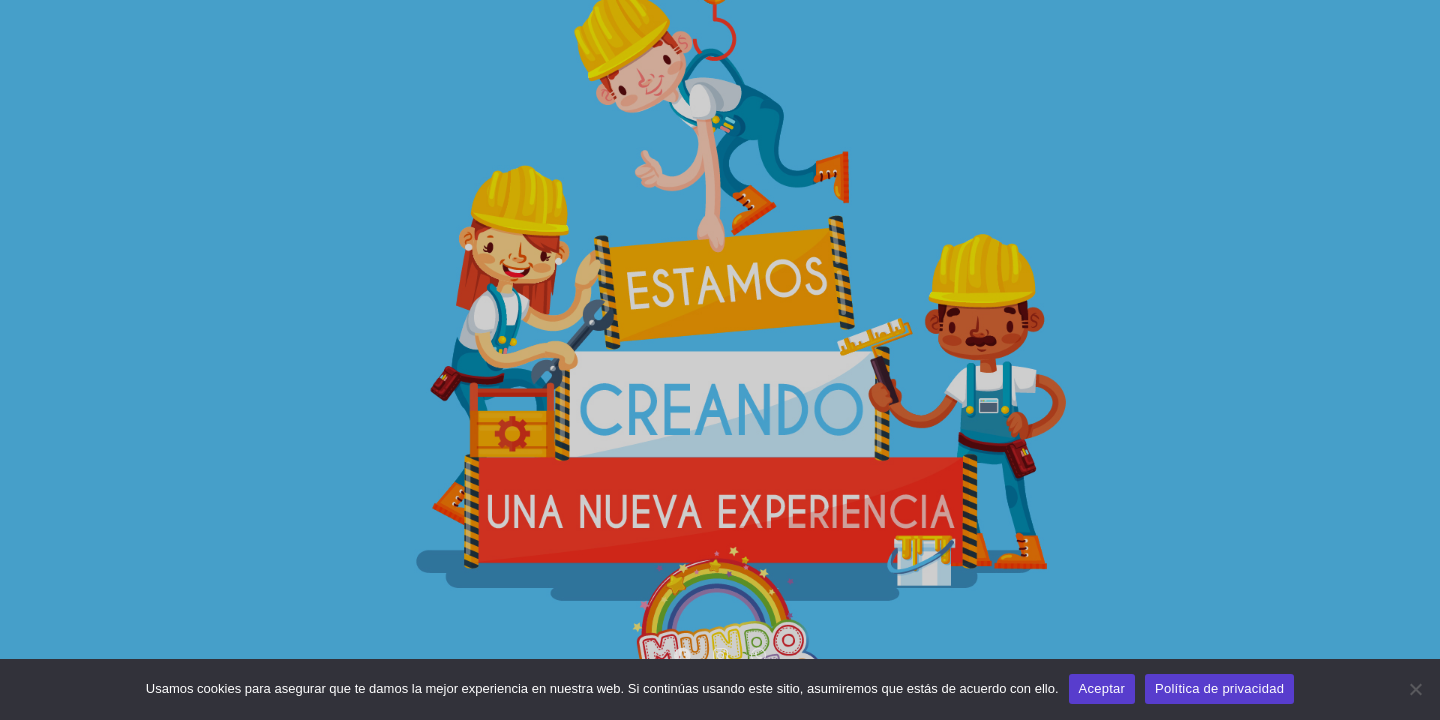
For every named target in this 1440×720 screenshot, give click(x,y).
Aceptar (1102, 688)
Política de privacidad (1219, 688)
